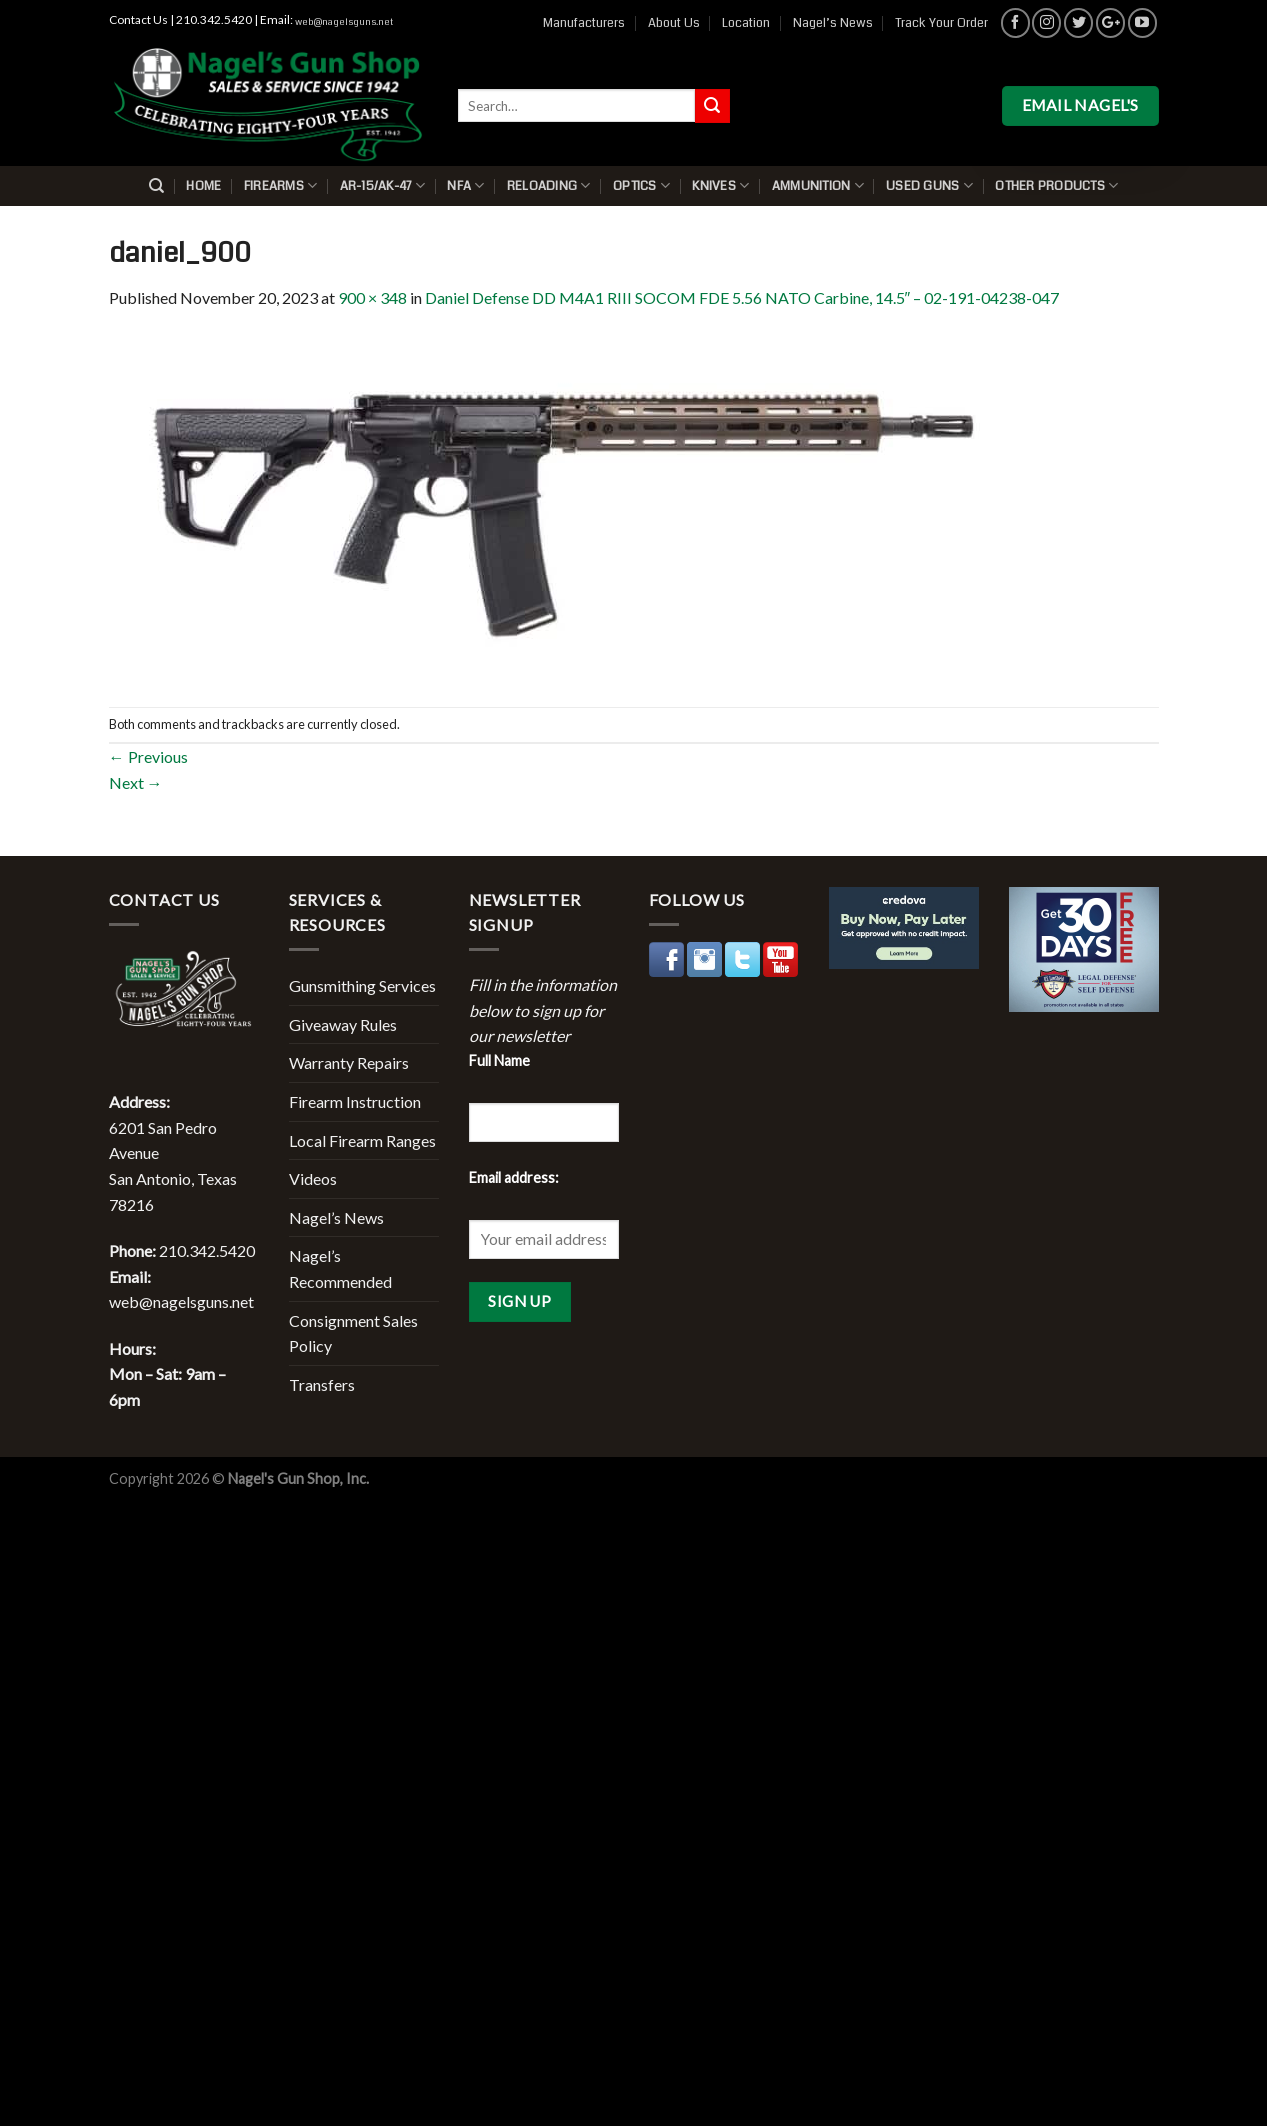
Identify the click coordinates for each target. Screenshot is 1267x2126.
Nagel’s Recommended (340, 1268)
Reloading (549, 185)
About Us (674, 23)
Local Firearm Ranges (362, 1140)
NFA (465, 185)
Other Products (1056, 185)
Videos (313, 1178)
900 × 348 (372, 297)
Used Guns (929, 185)
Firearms (281, 185)
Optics (641, 185)
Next (136, 782)
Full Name (499, 1060)
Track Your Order (941, 23)
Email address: (514, 1177)
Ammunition (818, 185)
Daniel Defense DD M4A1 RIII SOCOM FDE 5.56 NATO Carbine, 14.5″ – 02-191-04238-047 (742, 297)
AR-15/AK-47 (382, 185)
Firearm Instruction (355, 1101)
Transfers (322, 1384)
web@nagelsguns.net (344, 22)
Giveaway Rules (343, 1024)
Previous (148, 756)
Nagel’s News (833, 23)
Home (203, 186)
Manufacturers (584, 23)
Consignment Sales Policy (353, 1333)
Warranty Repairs (349, 1062)
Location (746, 23)
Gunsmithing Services (362, 985)
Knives (720, 185)
